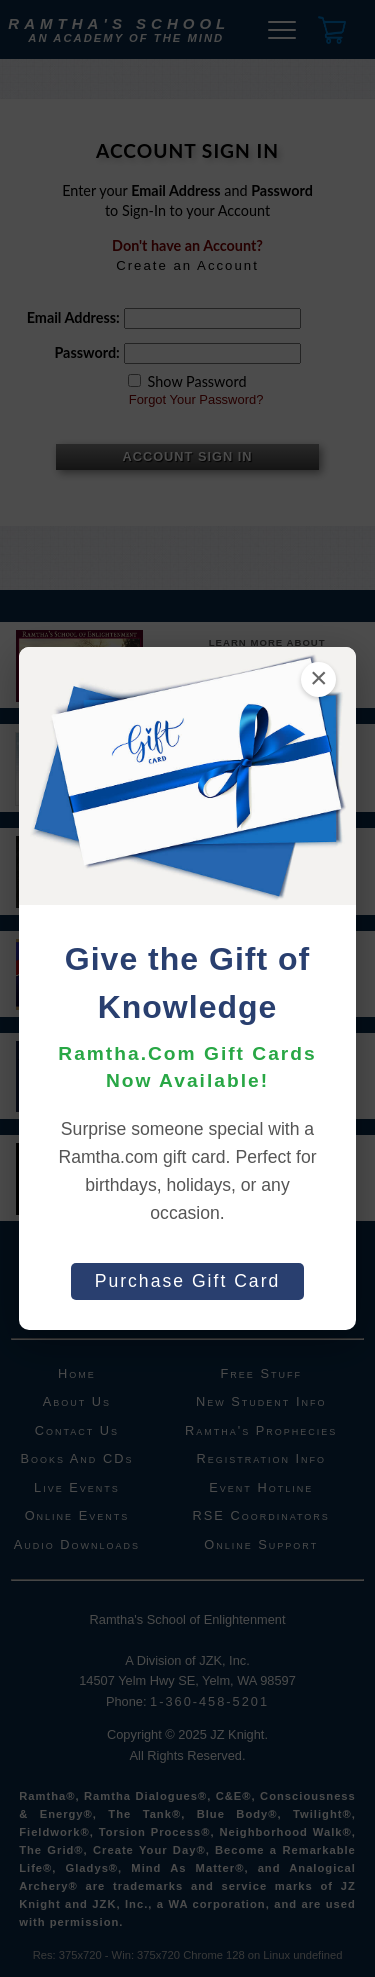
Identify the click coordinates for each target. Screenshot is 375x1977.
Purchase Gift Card (188, 1281)
